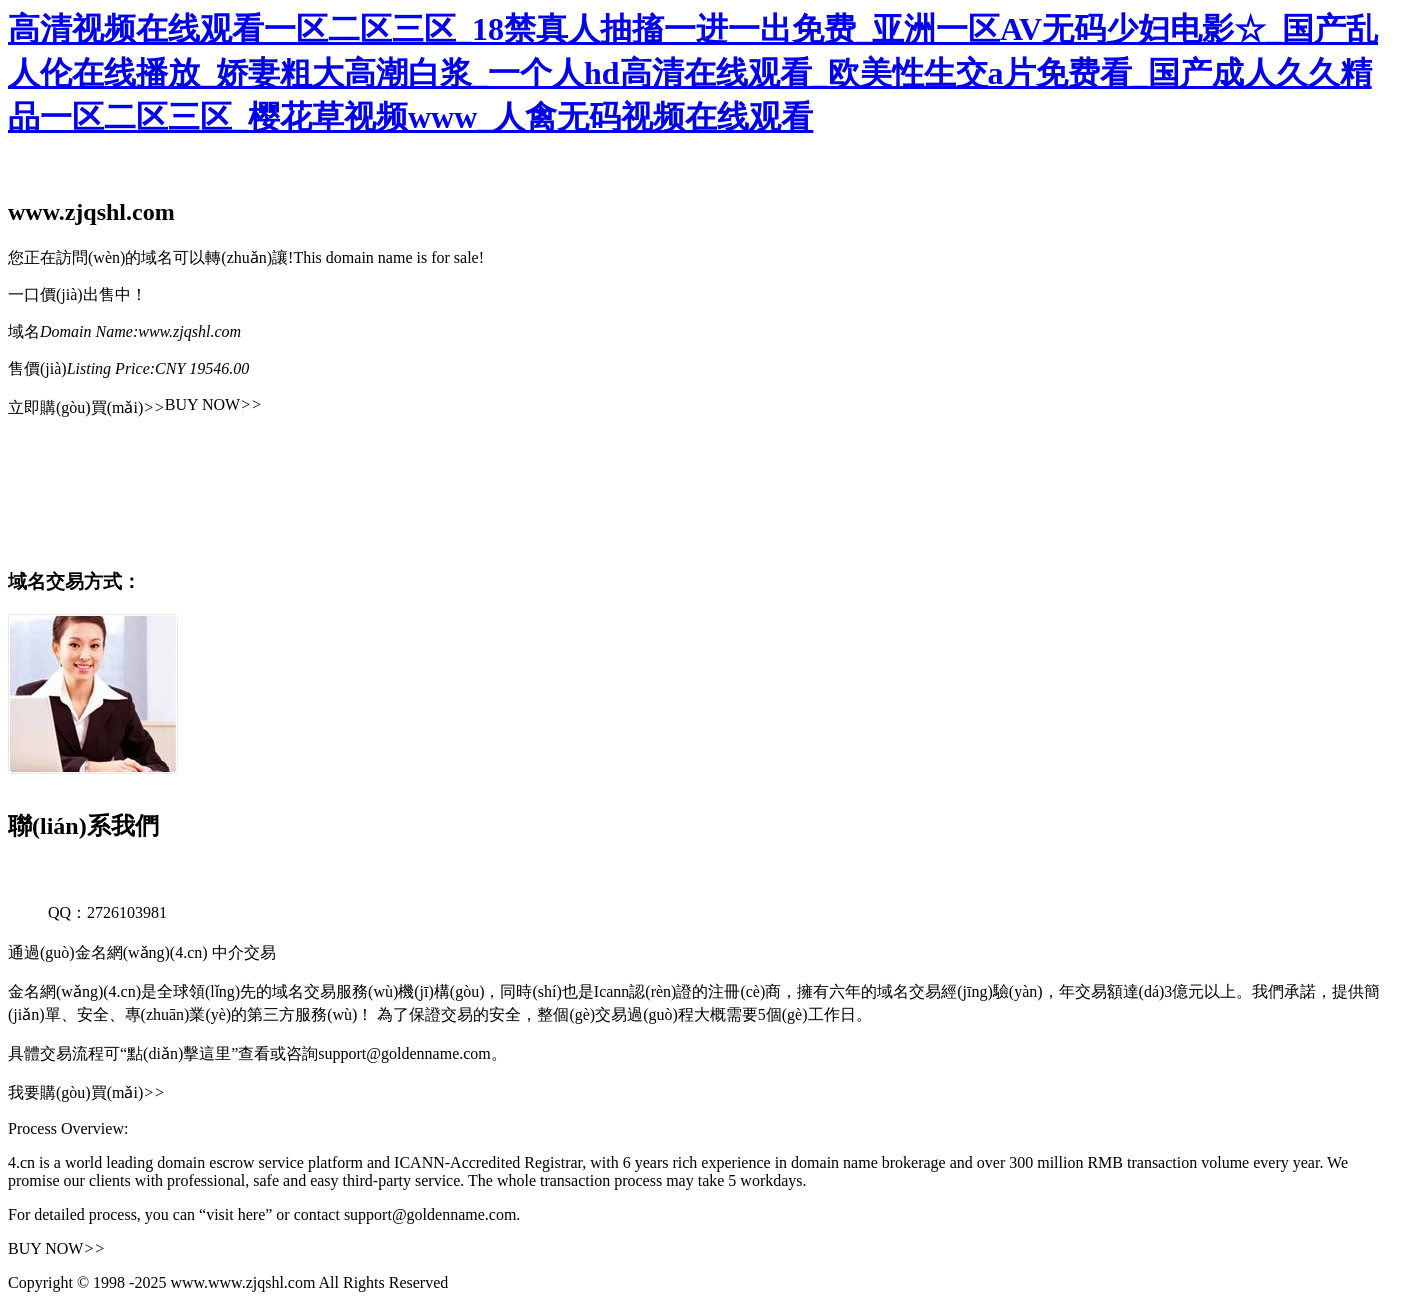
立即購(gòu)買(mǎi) (86, 407)
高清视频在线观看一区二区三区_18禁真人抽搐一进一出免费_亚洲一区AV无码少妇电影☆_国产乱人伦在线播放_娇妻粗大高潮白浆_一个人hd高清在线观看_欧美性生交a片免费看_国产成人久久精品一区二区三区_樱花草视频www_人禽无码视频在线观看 (693, 73)
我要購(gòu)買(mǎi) (86, 1092)
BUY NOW (213, 404)
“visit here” (235, 1214)
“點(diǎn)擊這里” (179, 1053)
